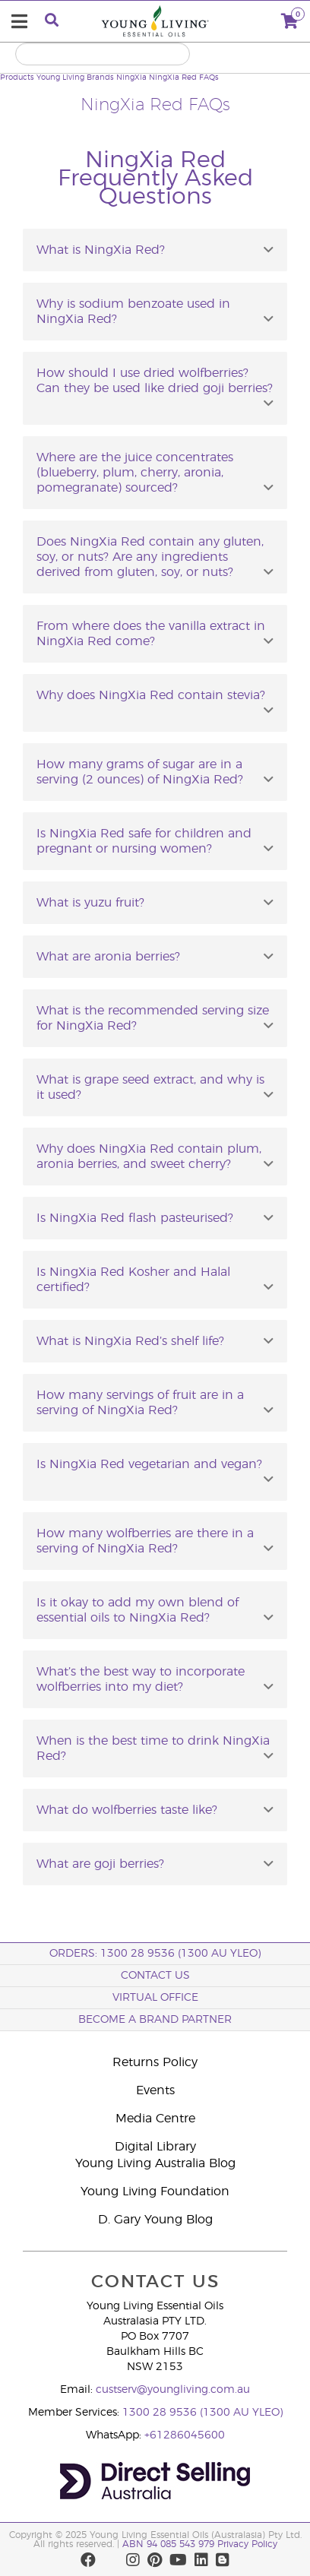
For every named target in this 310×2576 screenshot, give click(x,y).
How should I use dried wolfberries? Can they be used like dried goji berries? (154, 380)
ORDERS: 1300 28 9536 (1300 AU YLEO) (155, 1953)
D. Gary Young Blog (155, 2220)
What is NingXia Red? (100, 250)
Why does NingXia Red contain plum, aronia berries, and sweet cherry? (148, 1156)
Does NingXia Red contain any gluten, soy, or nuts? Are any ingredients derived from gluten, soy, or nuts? (150, 557)
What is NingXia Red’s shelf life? (130, 1341)
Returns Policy (155, 2062)
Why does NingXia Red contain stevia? (150, 695)
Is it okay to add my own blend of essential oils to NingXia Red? (137, 1610)
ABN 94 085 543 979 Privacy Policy (199, 2544)
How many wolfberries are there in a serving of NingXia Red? (145, 1541)
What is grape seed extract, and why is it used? (150, 1087)
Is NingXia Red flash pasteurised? (134, 1218)
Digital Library (155, 2147)
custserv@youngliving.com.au (173, 2390)
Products (17, 77)
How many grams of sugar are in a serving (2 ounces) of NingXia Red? (139, 772)
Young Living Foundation (155, 2191)
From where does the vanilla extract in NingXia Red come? (150, 633)
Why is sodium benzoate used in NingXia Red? (133, 311)
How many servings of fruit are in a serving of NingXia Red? (140, 1402)
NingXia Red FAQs (184, 77)
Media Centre (155, 2118)
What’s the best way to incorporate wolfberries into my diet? (140, 1679)
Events (155, 2090)
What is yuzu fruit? (90, 903)
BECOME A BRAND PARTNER (155, 2019)
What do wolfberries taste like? (126, 1810)
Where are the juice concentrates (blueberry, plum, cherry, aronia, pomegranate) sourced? (134, 472)
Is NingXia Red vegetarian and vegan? (149, 1464)
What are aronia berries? (108, 957)
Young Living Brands (75, 77)
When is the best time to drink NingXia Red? (153, 1748)
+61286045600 (184, 2435)
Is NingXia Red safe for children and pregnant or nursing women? (143, 841)
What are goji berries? (100, 1864)
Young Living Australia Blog (155, 2163)
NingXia (131, 77)
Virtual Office (155, 1997)
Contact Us (155, 1975)
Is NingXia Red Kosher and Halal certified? (133, 1279)
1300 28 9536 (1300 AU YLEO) (202, 2412)
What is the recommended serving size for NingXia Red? (152, 1018)
